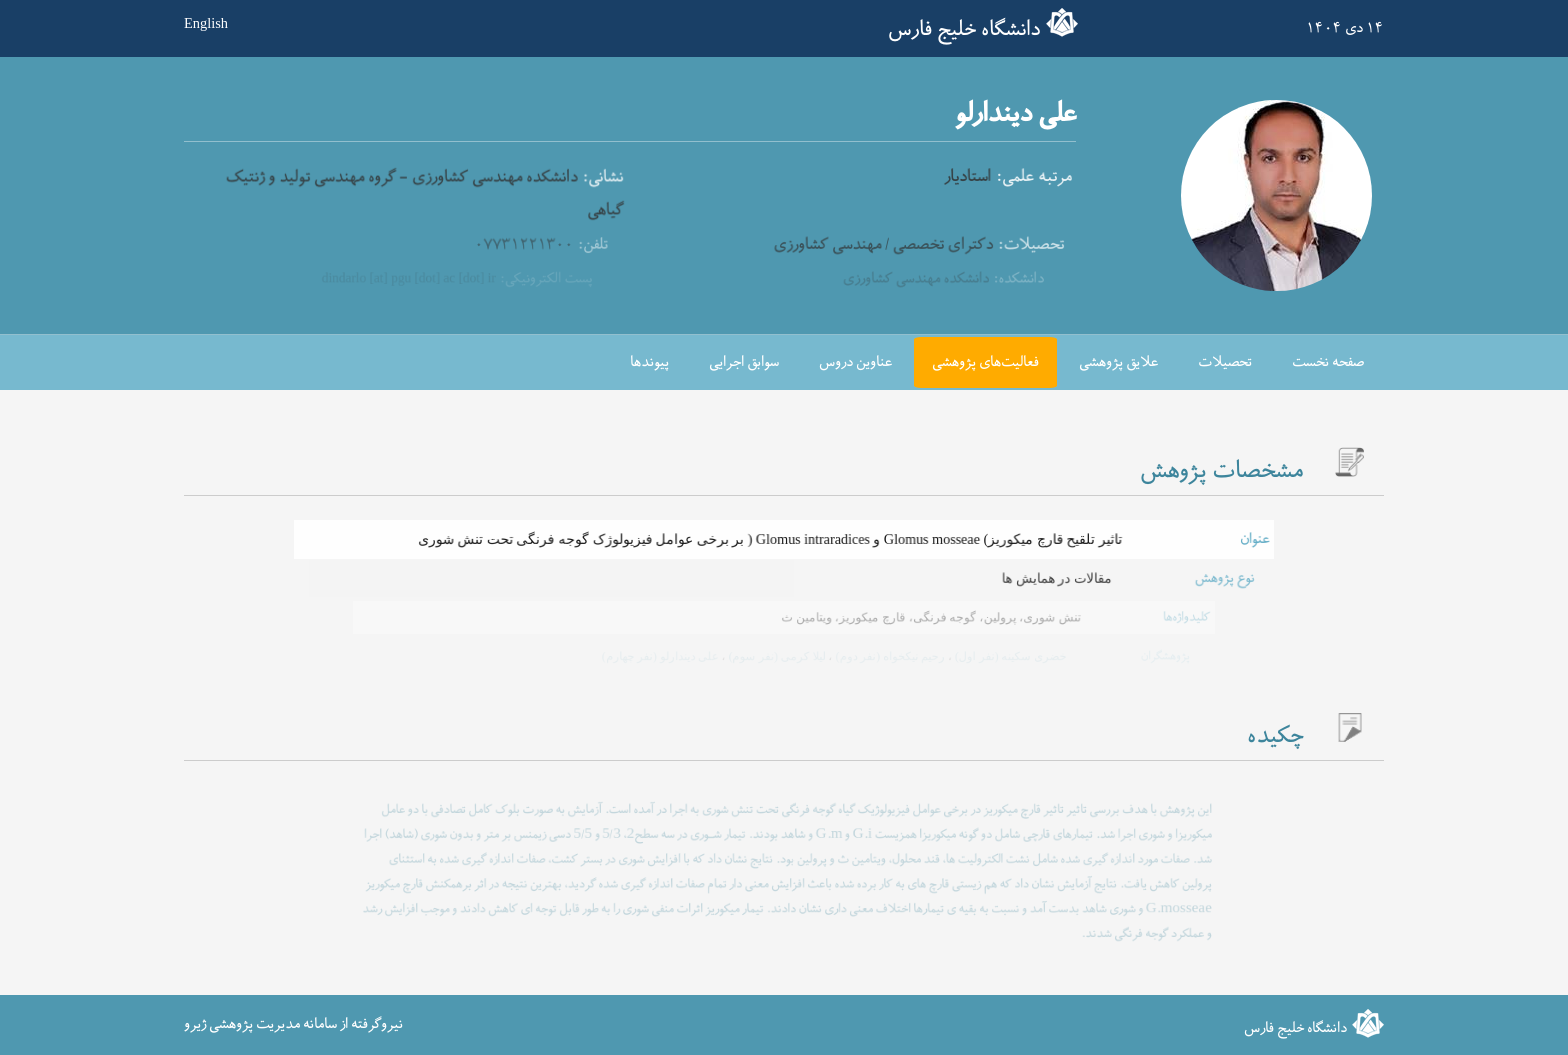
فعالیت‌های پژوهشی (985, 362)
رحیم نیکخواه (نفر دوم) (887, 656)
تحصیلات (1225, 362)
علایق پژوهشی (1118, 362)
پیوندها (649, 362)
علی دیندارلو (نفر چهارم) (661, 656)
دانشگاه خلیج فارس (964, 30)
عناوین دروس (855, 362)
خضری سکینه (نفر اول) (1006, 656)
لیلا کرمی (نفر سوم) (775, 656)
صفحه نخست (1328, 362)
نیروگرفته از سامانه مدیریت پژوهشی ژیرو (293, 1024)
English (206, 23)
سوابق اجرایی (744, 362)
